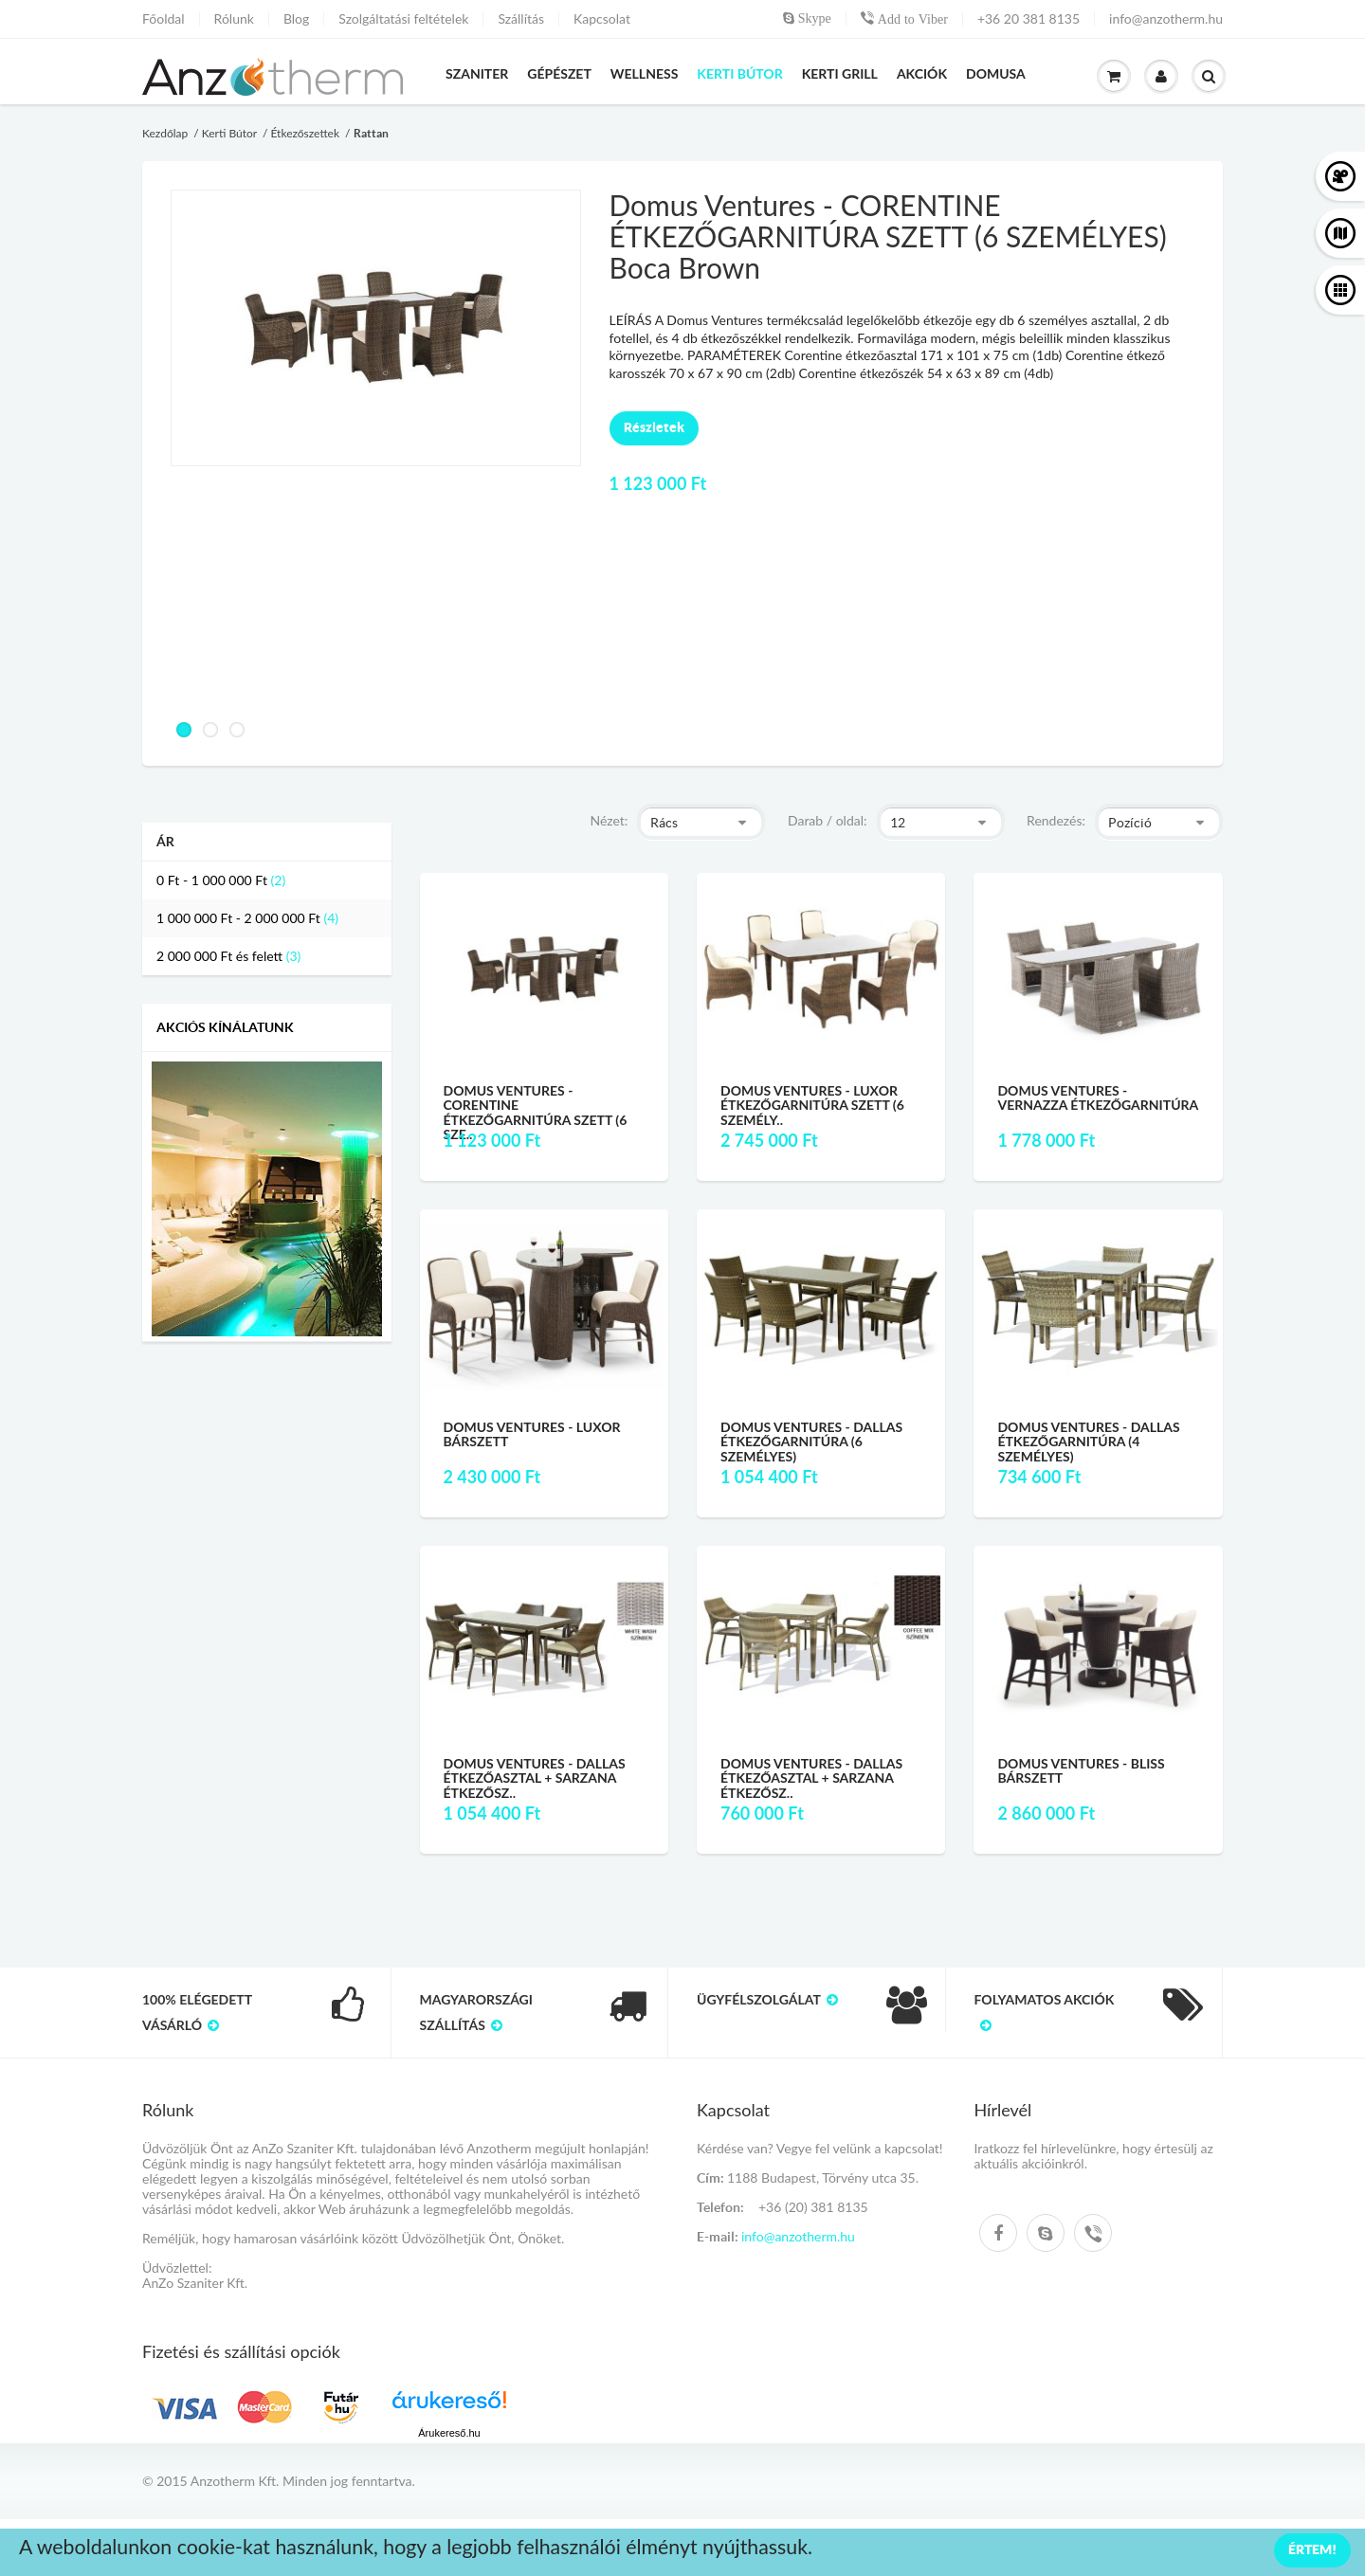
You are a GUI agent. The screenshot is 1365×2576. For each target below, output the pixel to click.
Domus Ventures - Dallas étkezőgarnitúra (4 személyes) (1088, 1441)
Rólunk (234, 19)
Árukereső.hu (449, 2433)
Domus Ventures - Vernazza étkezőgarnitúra (1097, 1097)
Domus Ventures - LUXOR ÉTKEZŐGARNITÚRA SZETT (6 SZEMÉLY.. (812, 1105)
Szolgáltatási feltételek (403, 19)
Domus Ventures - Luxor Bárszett (532, 1434)
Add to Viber (911, 19)
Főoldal (163, 19)
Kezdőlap (165, 133)
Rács (664, 822)
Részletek (654, 427)
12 (897, 822)
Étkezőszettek (304, 133)
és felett (219, 956)
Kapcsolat (601, 19)
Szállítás (521, 19)
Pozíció (1130, 822)
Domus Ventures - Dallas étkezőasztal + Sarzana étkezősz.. (535, 1778)
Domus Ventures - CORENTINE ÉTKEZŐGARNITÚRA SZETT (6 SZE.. (536, 1112)
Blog (296, 19)
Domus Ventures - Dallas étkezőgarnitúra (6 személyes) (811, 1441)
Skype (812, 18)
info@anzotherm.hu (1166, 19)
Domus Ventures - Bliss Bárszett (1080, 1770)
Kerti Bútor (229, 133)
